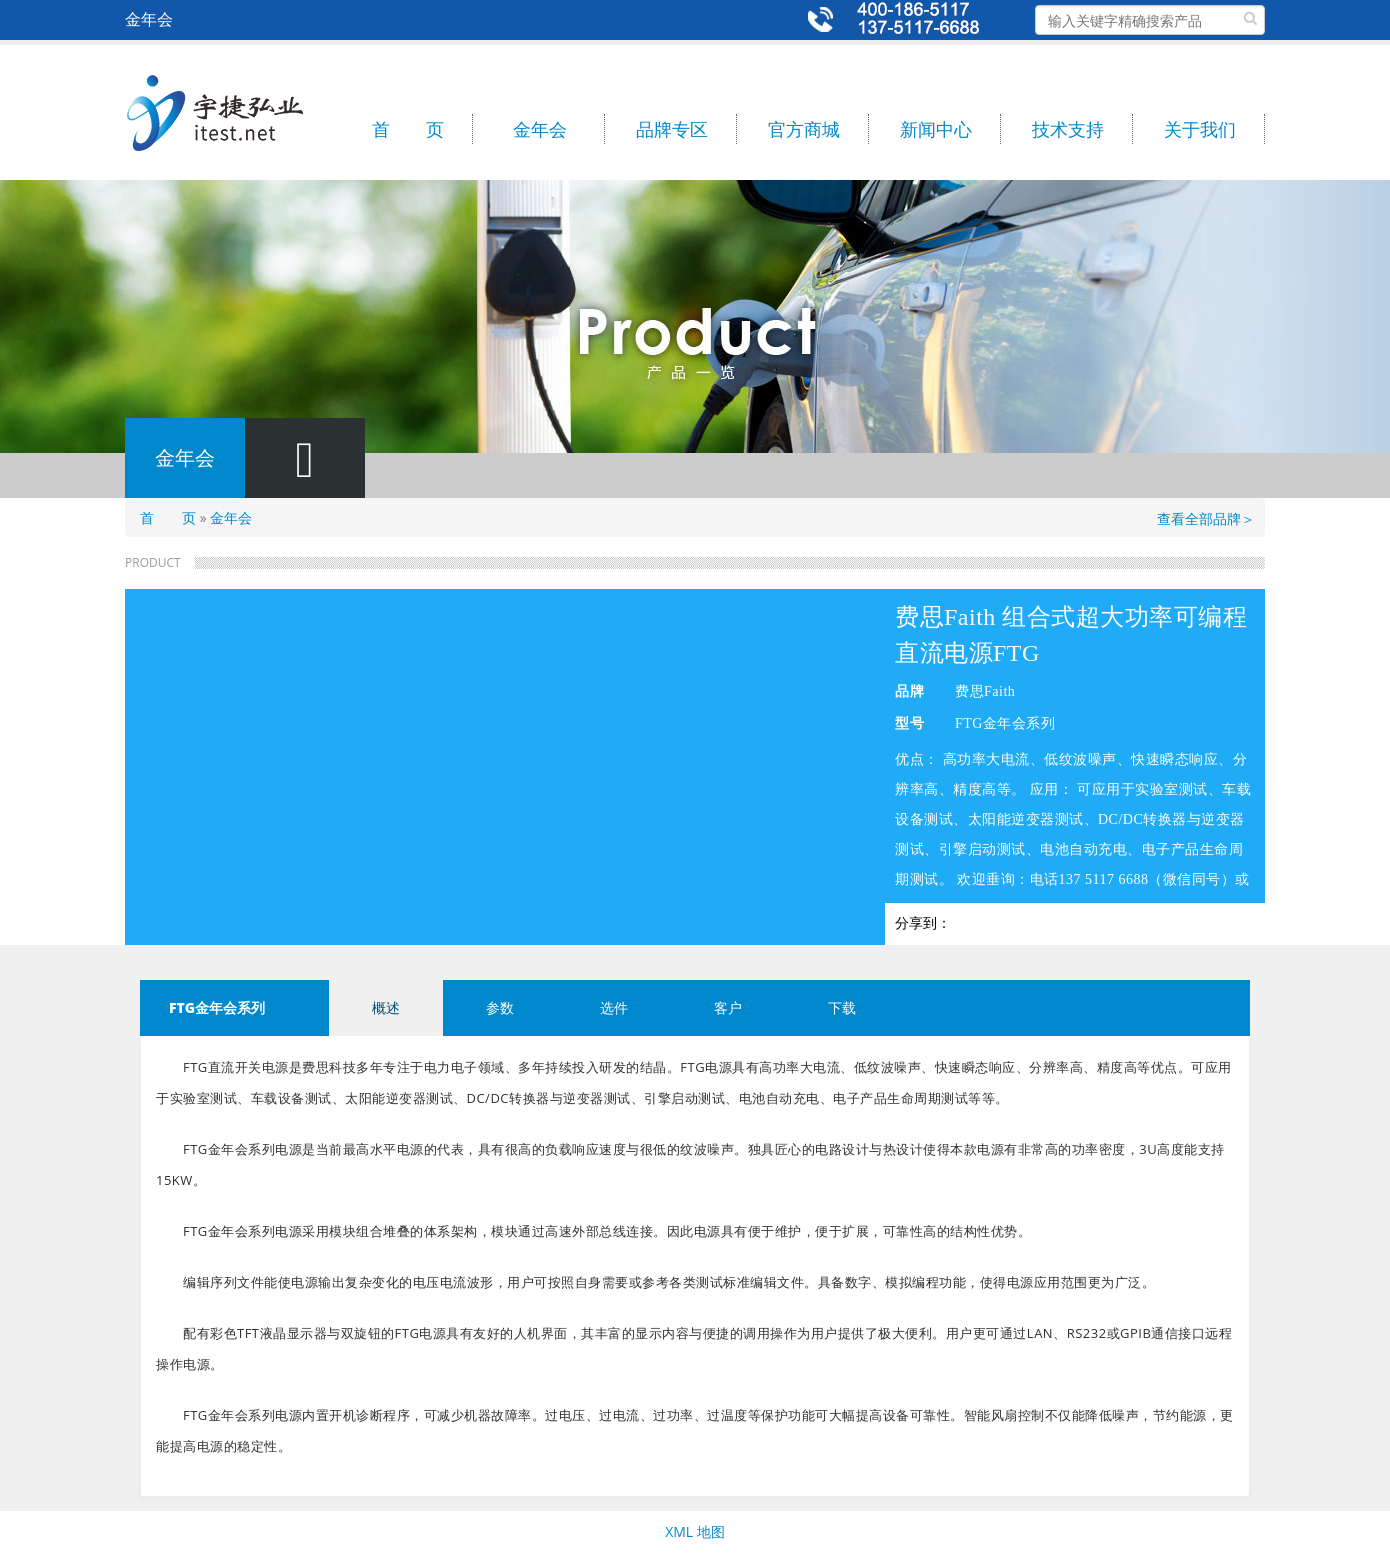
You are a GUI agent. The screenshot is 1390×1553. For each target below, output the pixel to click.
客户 (728, 1007)
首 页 (408, 129)
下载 (842, 1007)
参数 (500, 1007)
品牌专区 (672, 129)
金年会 (540, 129)
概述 (386, 1007)
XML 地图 (695, 1531)
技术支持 (1068, 129)
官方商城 (804, 129)
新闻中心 (936, 129)
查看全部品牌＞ (1206, 518)
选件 (614, 1007)
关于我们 (1200, 129)
